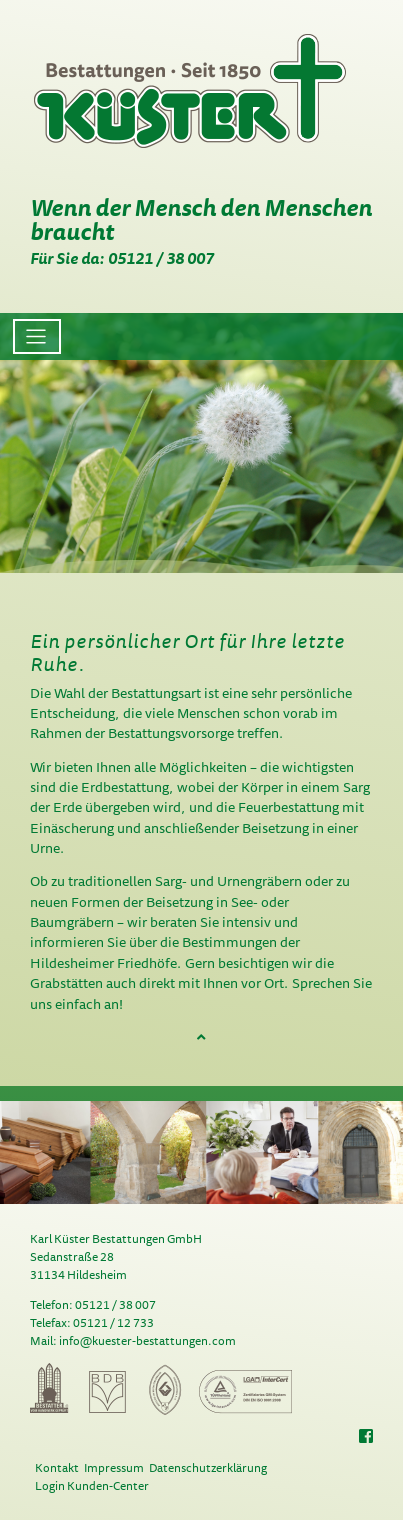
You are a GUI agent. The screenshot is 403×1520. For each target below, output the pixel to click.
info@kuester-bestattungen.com (147, 1340)
